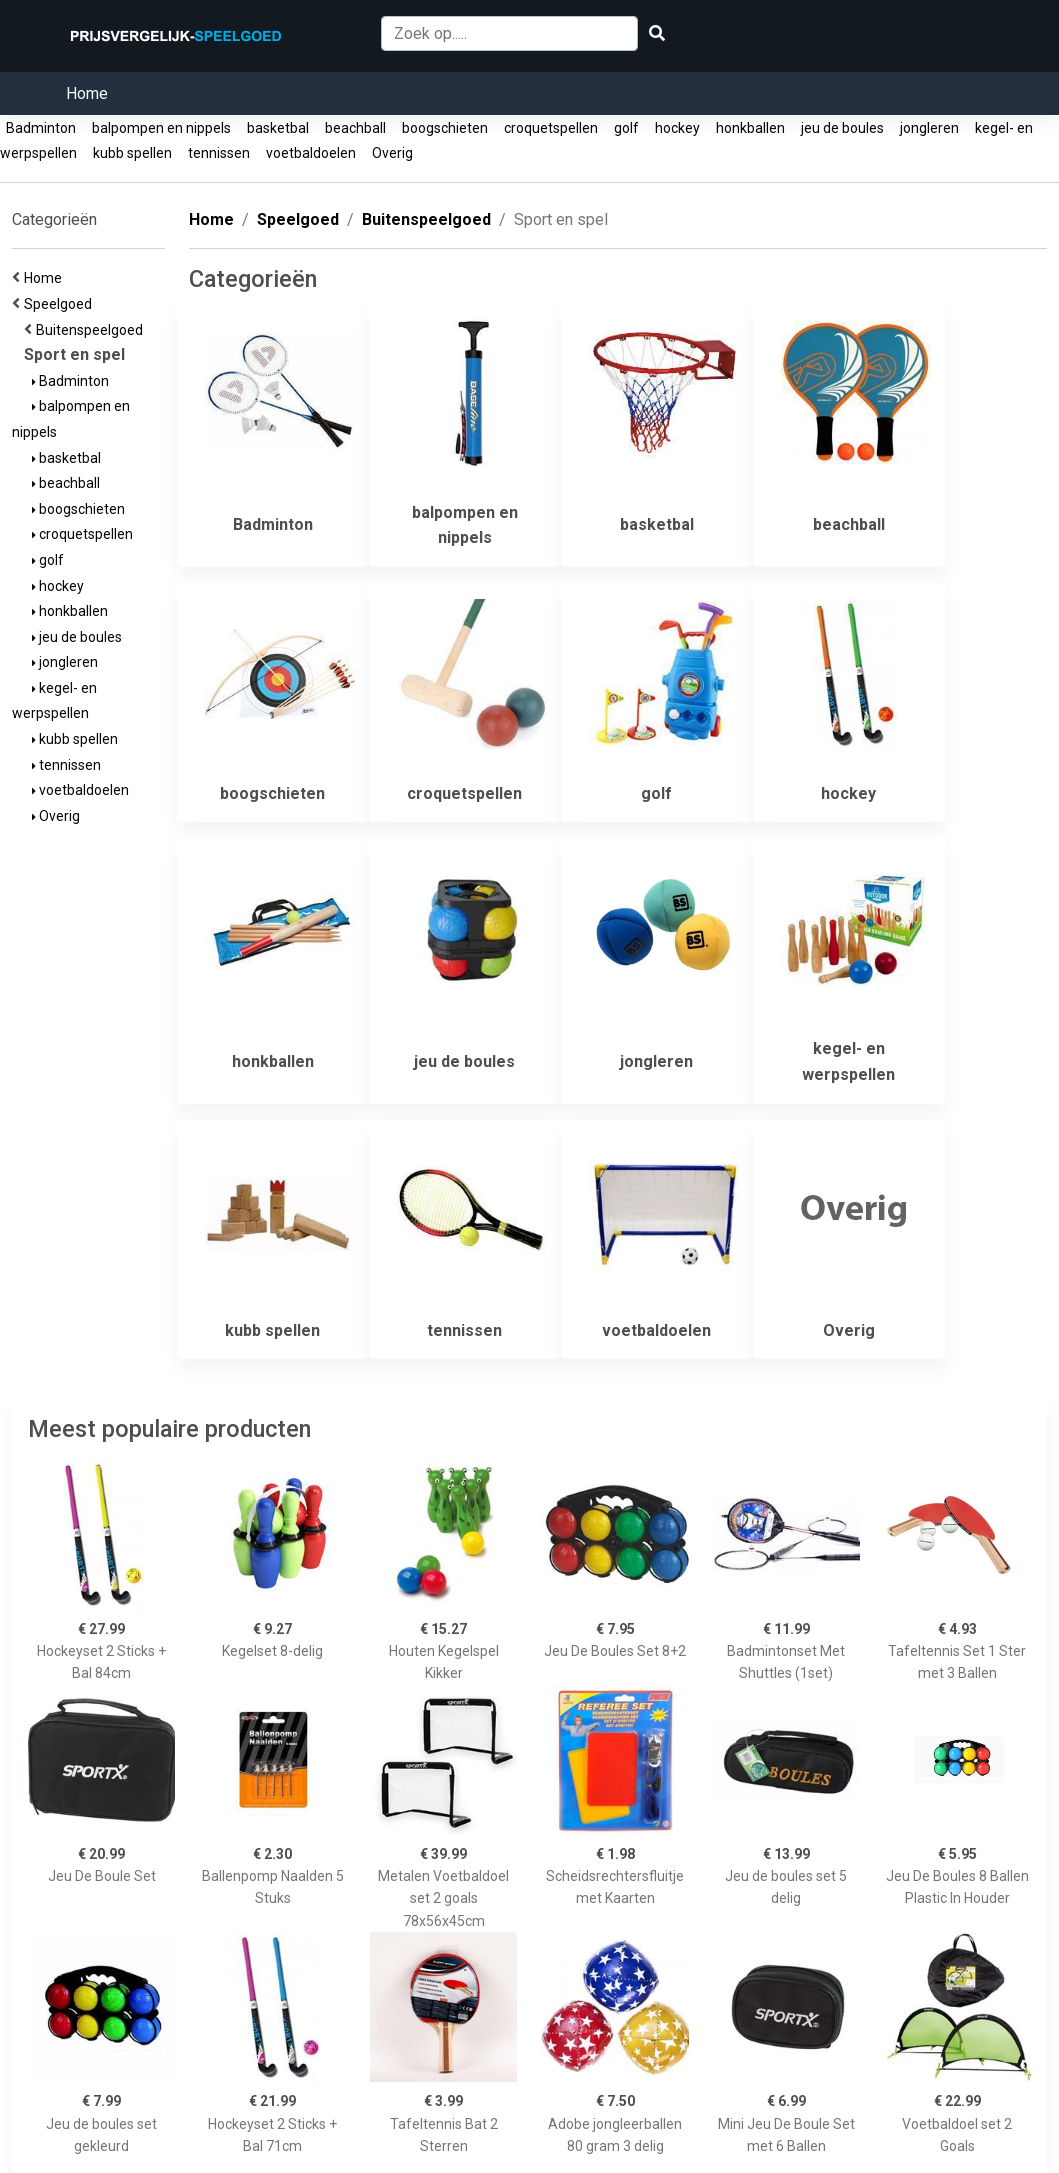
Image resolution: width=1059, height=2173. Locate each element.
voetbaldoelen (311, 153)
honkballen (750, 128)
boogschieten (445, 128)
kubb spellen (132, 153)
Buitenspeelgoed (92, 330)
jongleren (929, 128)
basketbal (278, 128)
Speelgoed (61, 304)
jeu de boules (842, 128)
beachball (355, 128)
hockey (677, 128)
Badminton (41, 128)
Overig (392, 153)
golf (626, 128)
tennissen (219, 153)
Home (87, 93)
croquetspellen (551, 128)
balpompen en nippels (161, 128)
